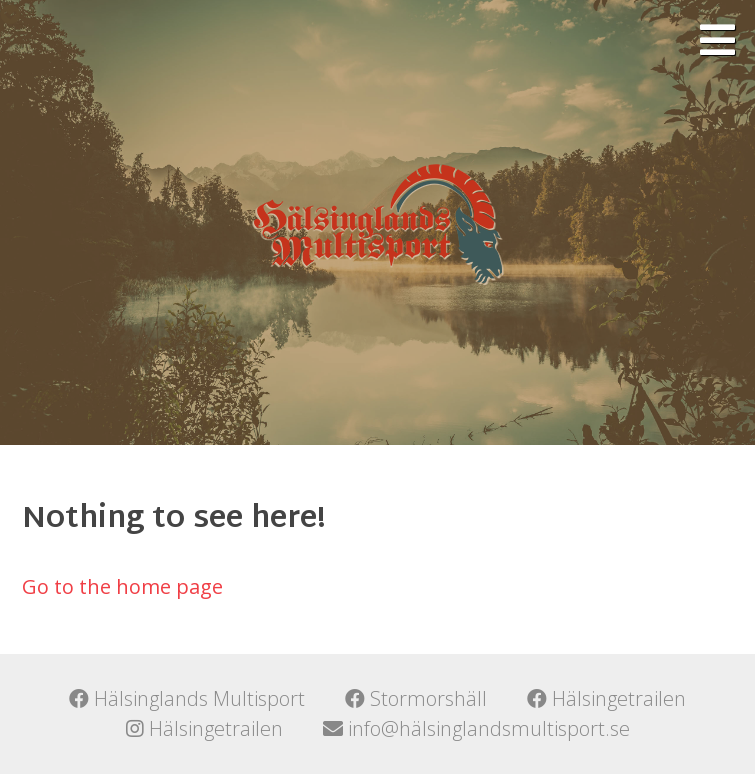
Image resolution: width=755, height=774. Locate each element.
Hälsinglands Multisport (187, 698)
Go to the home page (122, 586)
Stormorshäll (416, 698)
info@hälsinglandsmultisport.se (476, 728)
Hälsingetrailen (606, 698)
